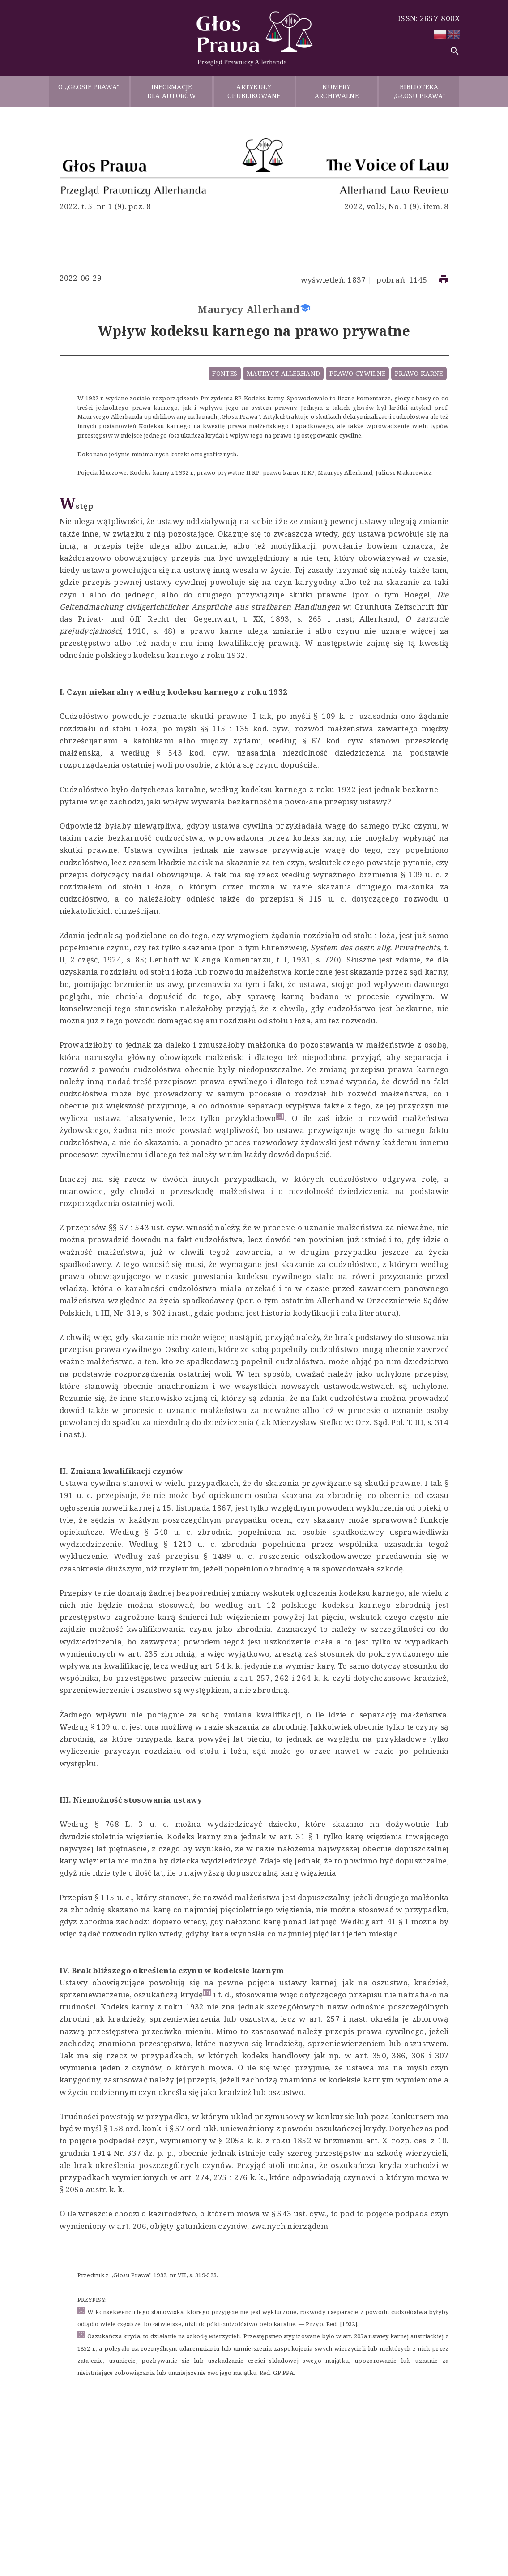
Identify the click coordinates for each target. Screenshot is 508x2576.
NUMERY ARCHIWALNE (337, 91)
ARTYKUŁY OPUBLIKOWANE (254, 91)
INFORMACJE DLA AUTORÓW (171, 91)
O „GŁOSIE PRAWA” (89, 91)
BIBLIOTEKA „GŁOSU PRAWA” (419, 91)
